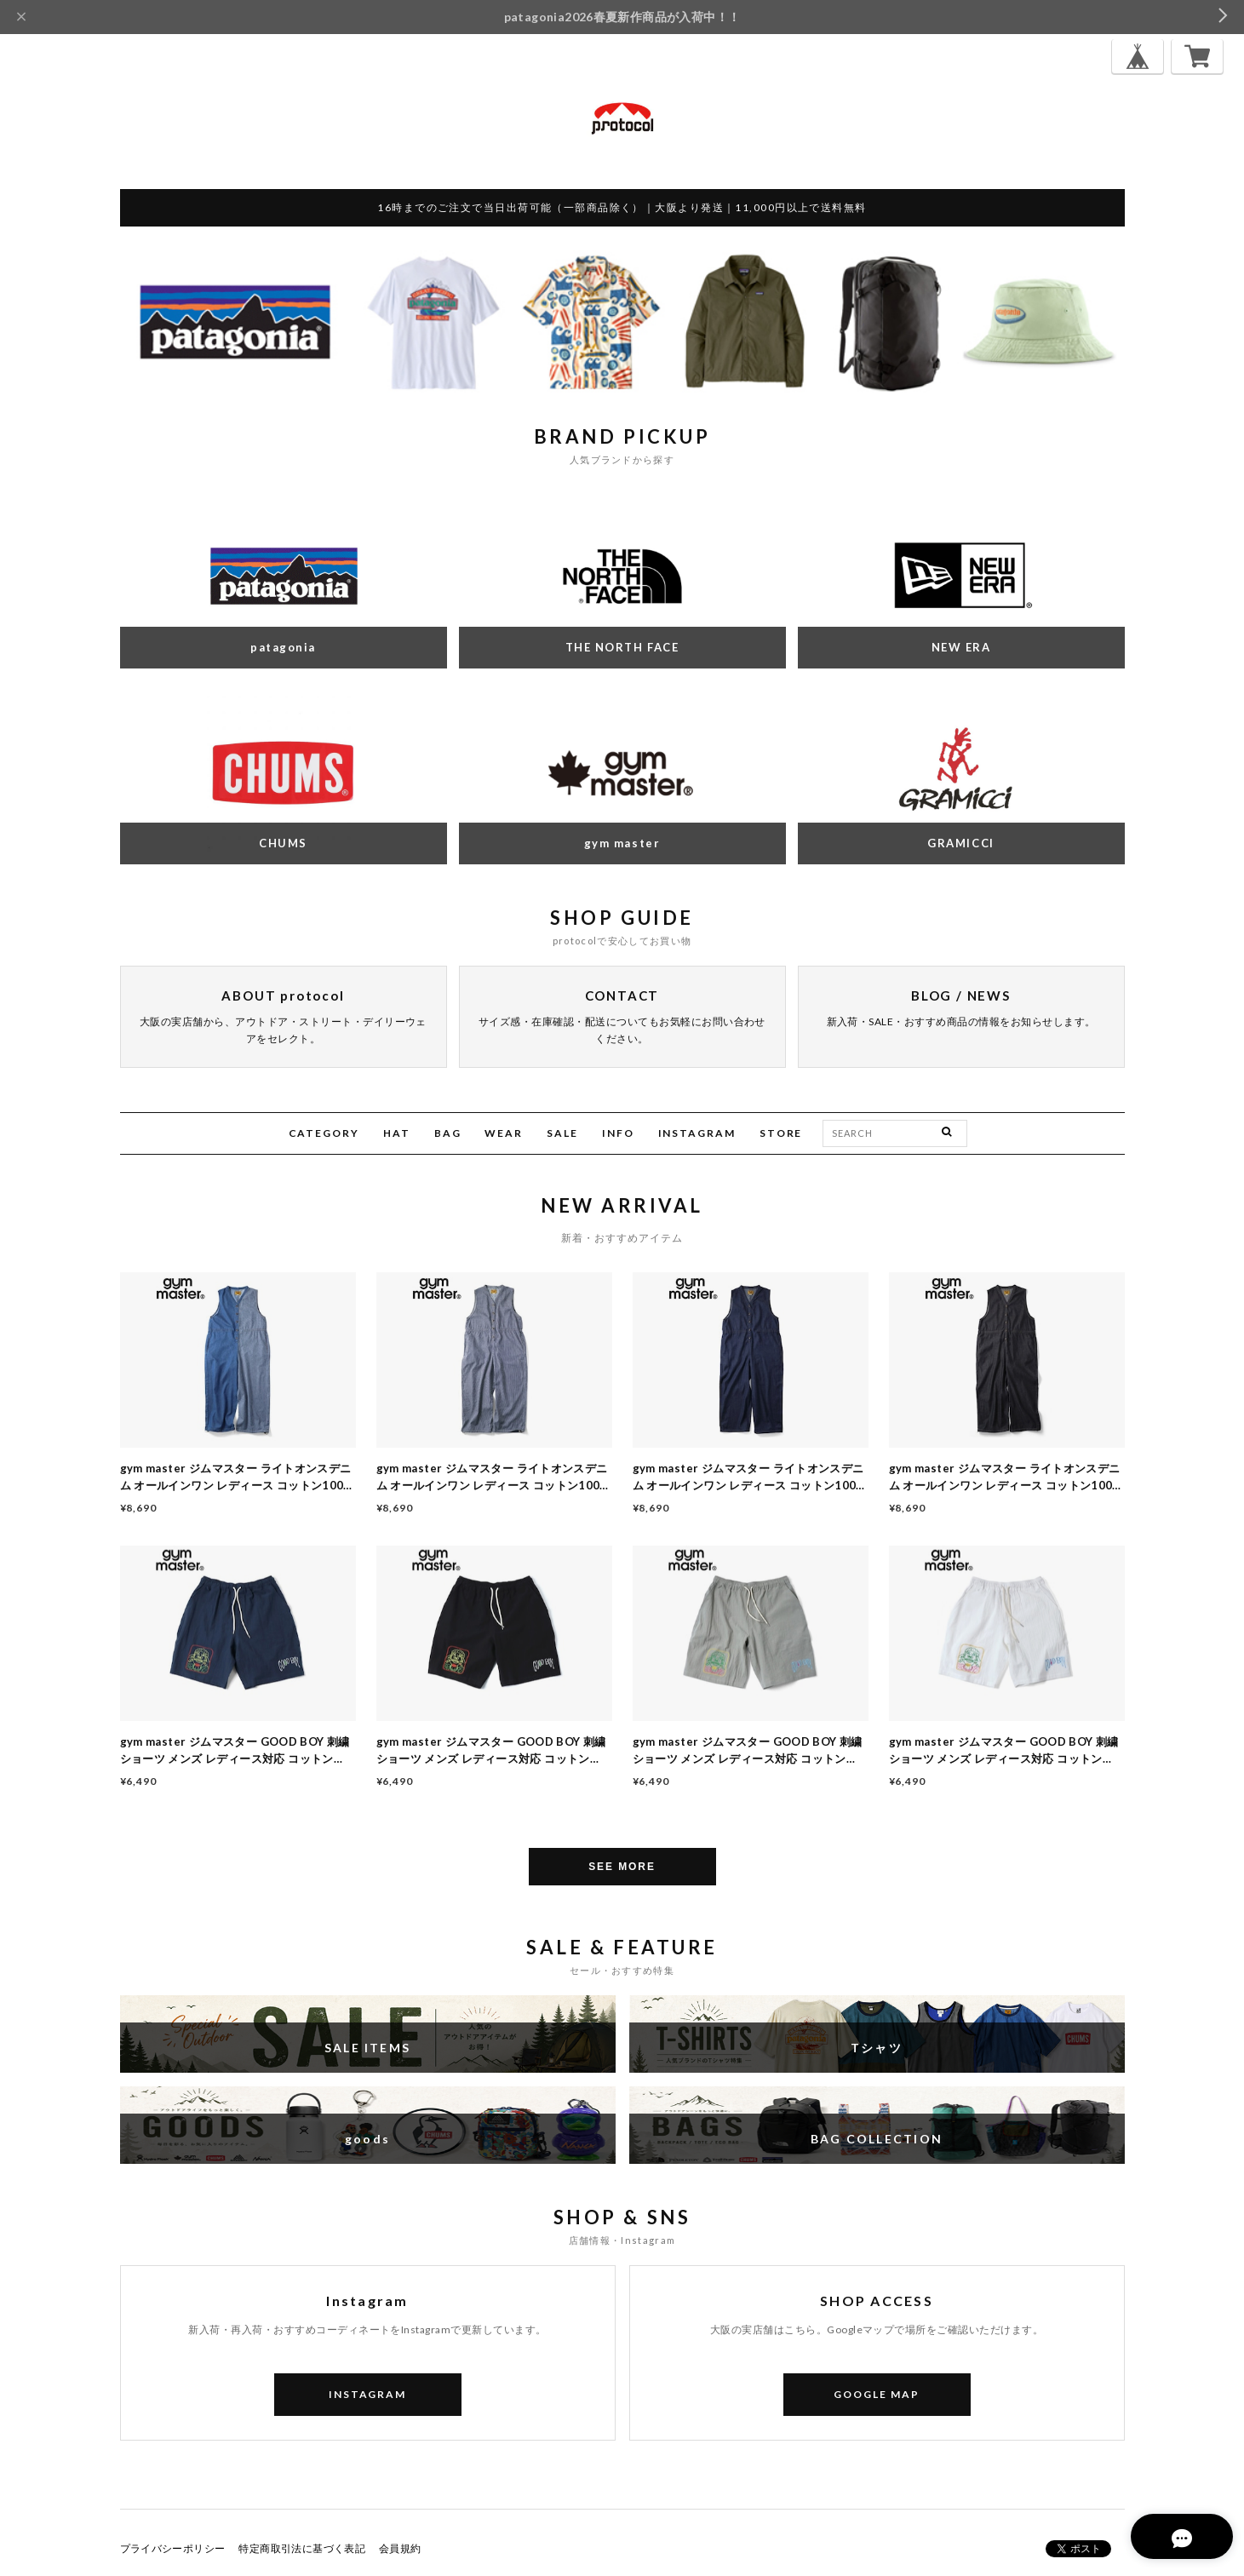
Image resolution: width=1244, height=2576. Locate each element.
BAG (447, 1133)
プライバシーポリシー (173, 2548)
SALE (562, 1133)
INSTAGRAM (697, 1133)
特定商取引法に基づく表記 (301, 2548)
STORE (781, 1133)
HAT (396, 1133)
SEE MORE (622, 1867)
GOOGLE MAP (876, 2394)
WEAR (503, 1133)
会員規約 (400, 2548)
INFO (618, 1133)
